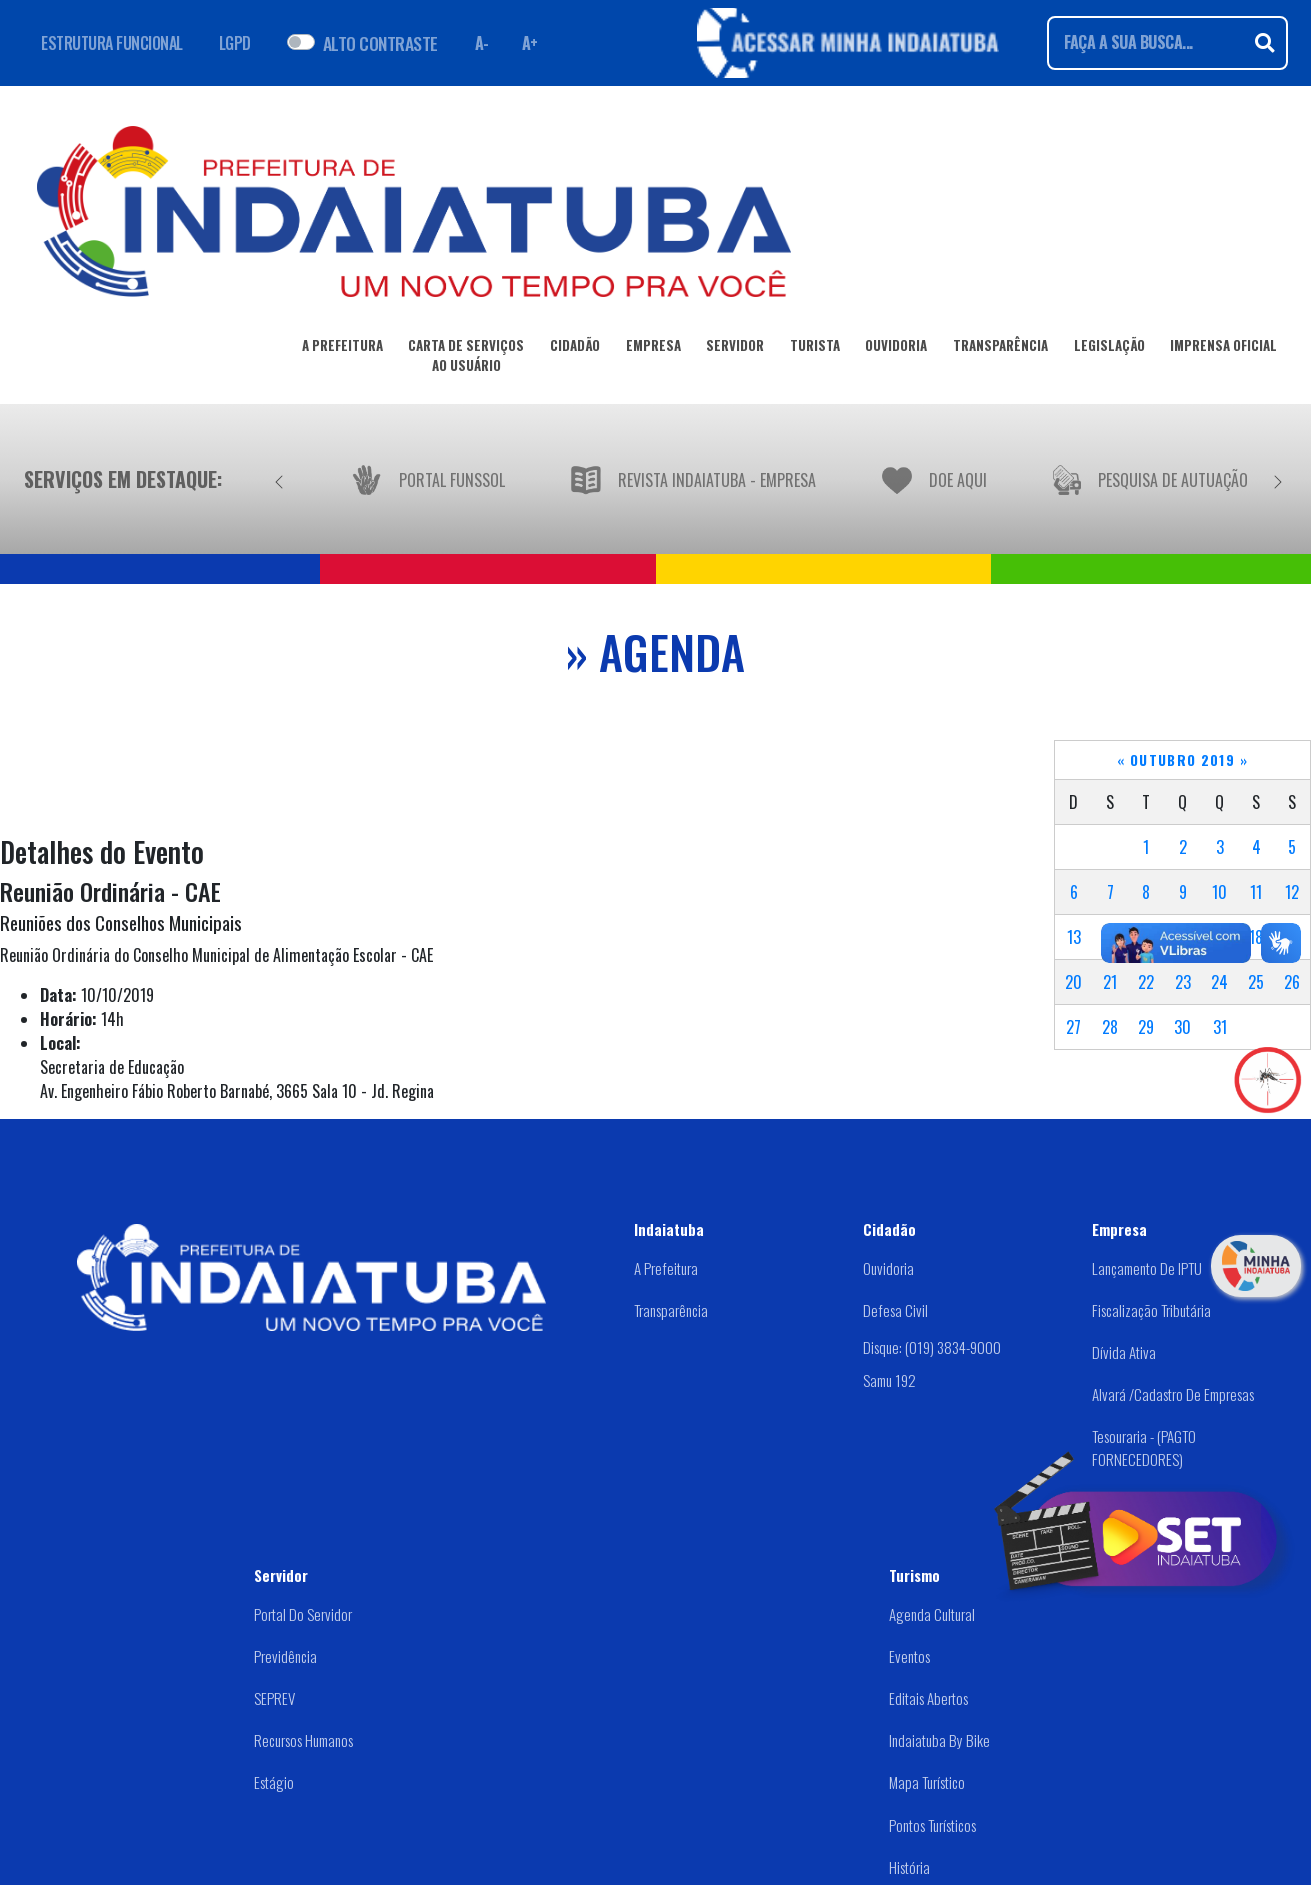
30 (1182, 1027)
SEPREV (274, 1698)
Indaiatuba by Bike (939, 1740)
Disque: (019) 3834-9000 (932, 1347)
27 (1073, 1027)
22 (1146, 982)
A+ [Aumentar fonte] (530, 43)
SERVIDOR (735, 349)
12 (1292, 892)
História (909, 1867)
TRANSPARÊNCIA (1000, 349)
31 (1220, 1027)
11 (1256, 892)
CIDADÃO (575, 349)
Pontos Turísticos (932, 1825)
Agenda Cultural (932, 1614)
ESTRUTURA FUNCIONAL (112, 43)
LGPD (235, 43)
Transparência (671, 1310)
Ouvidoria (888, 1268)
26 (1292, 982)
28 (1110, 1027)
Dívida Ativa (1124, 1352)
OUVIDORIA (896, 349)
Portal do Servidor (303, 1614)
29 (1146, 1027)
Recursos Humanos (303, 1740)
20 (1073, 982)
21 (1110, 982)
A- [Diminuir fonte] (482, 43)
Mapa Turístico (927, 1782)
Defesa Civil (895, 1310)
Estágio (274, 1782)
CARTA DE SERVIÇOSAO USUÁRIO (466, 358)
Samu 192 (889, 1380)
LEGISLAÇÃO (1109, 349)
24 (1219, 982)
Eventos (909, 1656)
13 (1074, 937)
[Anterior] (279, 479)
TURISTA (815, 349)
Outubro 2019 (1182, 760)
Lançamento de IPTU (1147, 1268)
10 (1219, 892)
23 (1183, 982)
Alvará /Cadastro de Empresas (1173, 1394)
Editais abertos (928, 1698)
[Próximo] (1278, 479)
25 (1256, 982)
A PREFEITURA (342, 349)
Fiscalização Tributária (1151, 1310)
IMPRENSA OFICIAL (1223, 349)
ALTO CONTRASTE (380, 43)
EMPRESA (653, 349)
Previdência (285, 1656)
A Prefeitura (666, 1268)
